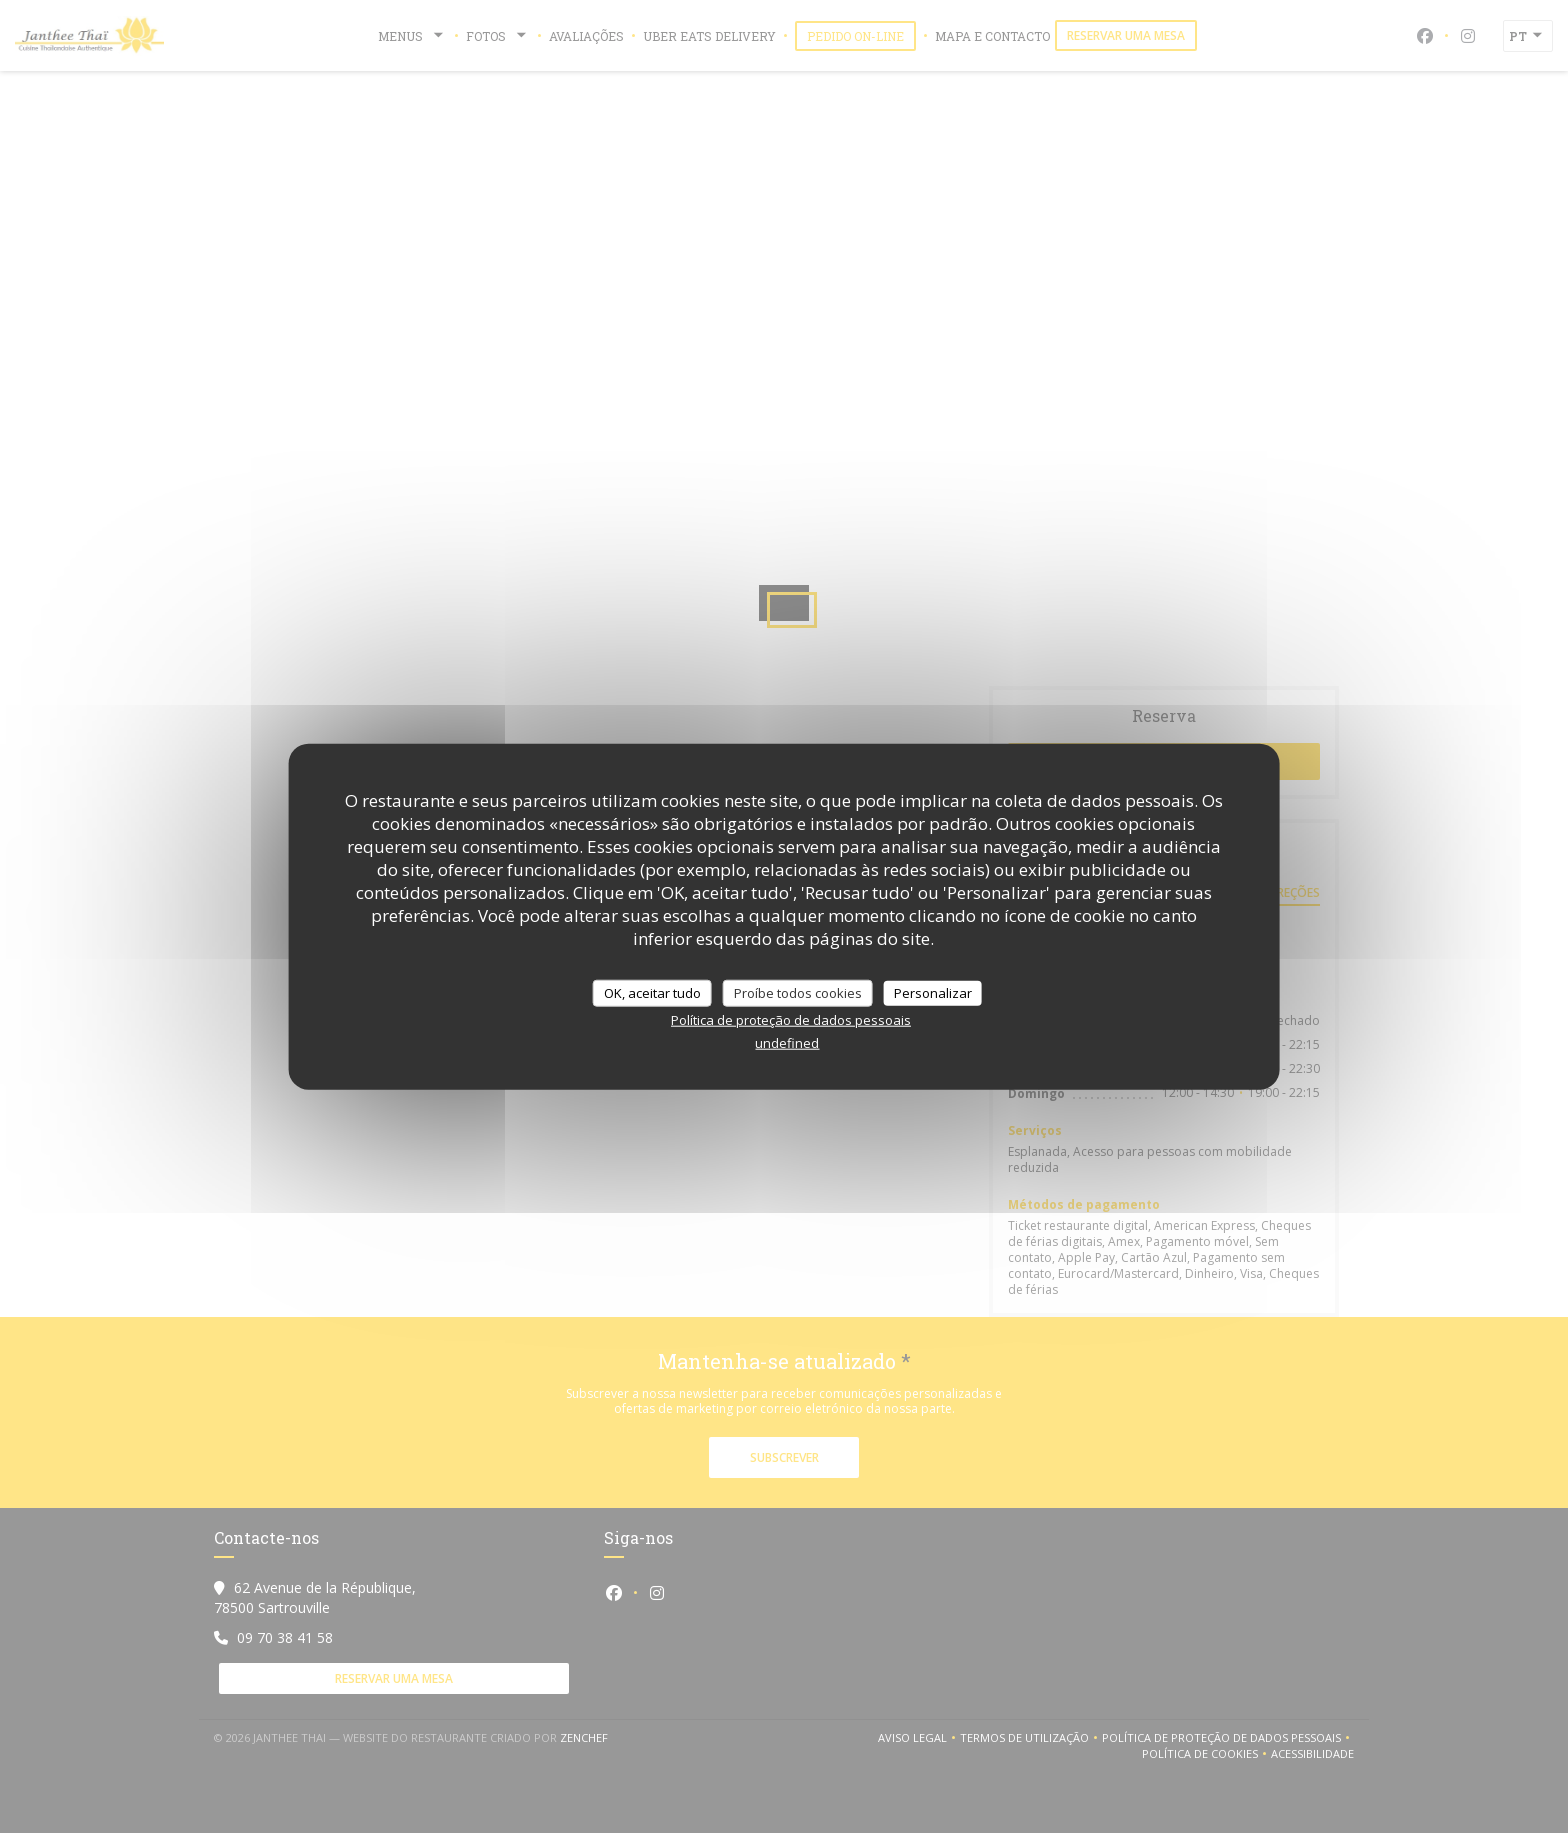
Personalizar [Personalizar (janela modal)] (933, 992)
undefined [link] (787, 1043)
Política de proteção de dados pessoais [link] (791, 1020)
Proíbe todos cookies (798, 992)
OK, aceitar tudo (652, 992)
